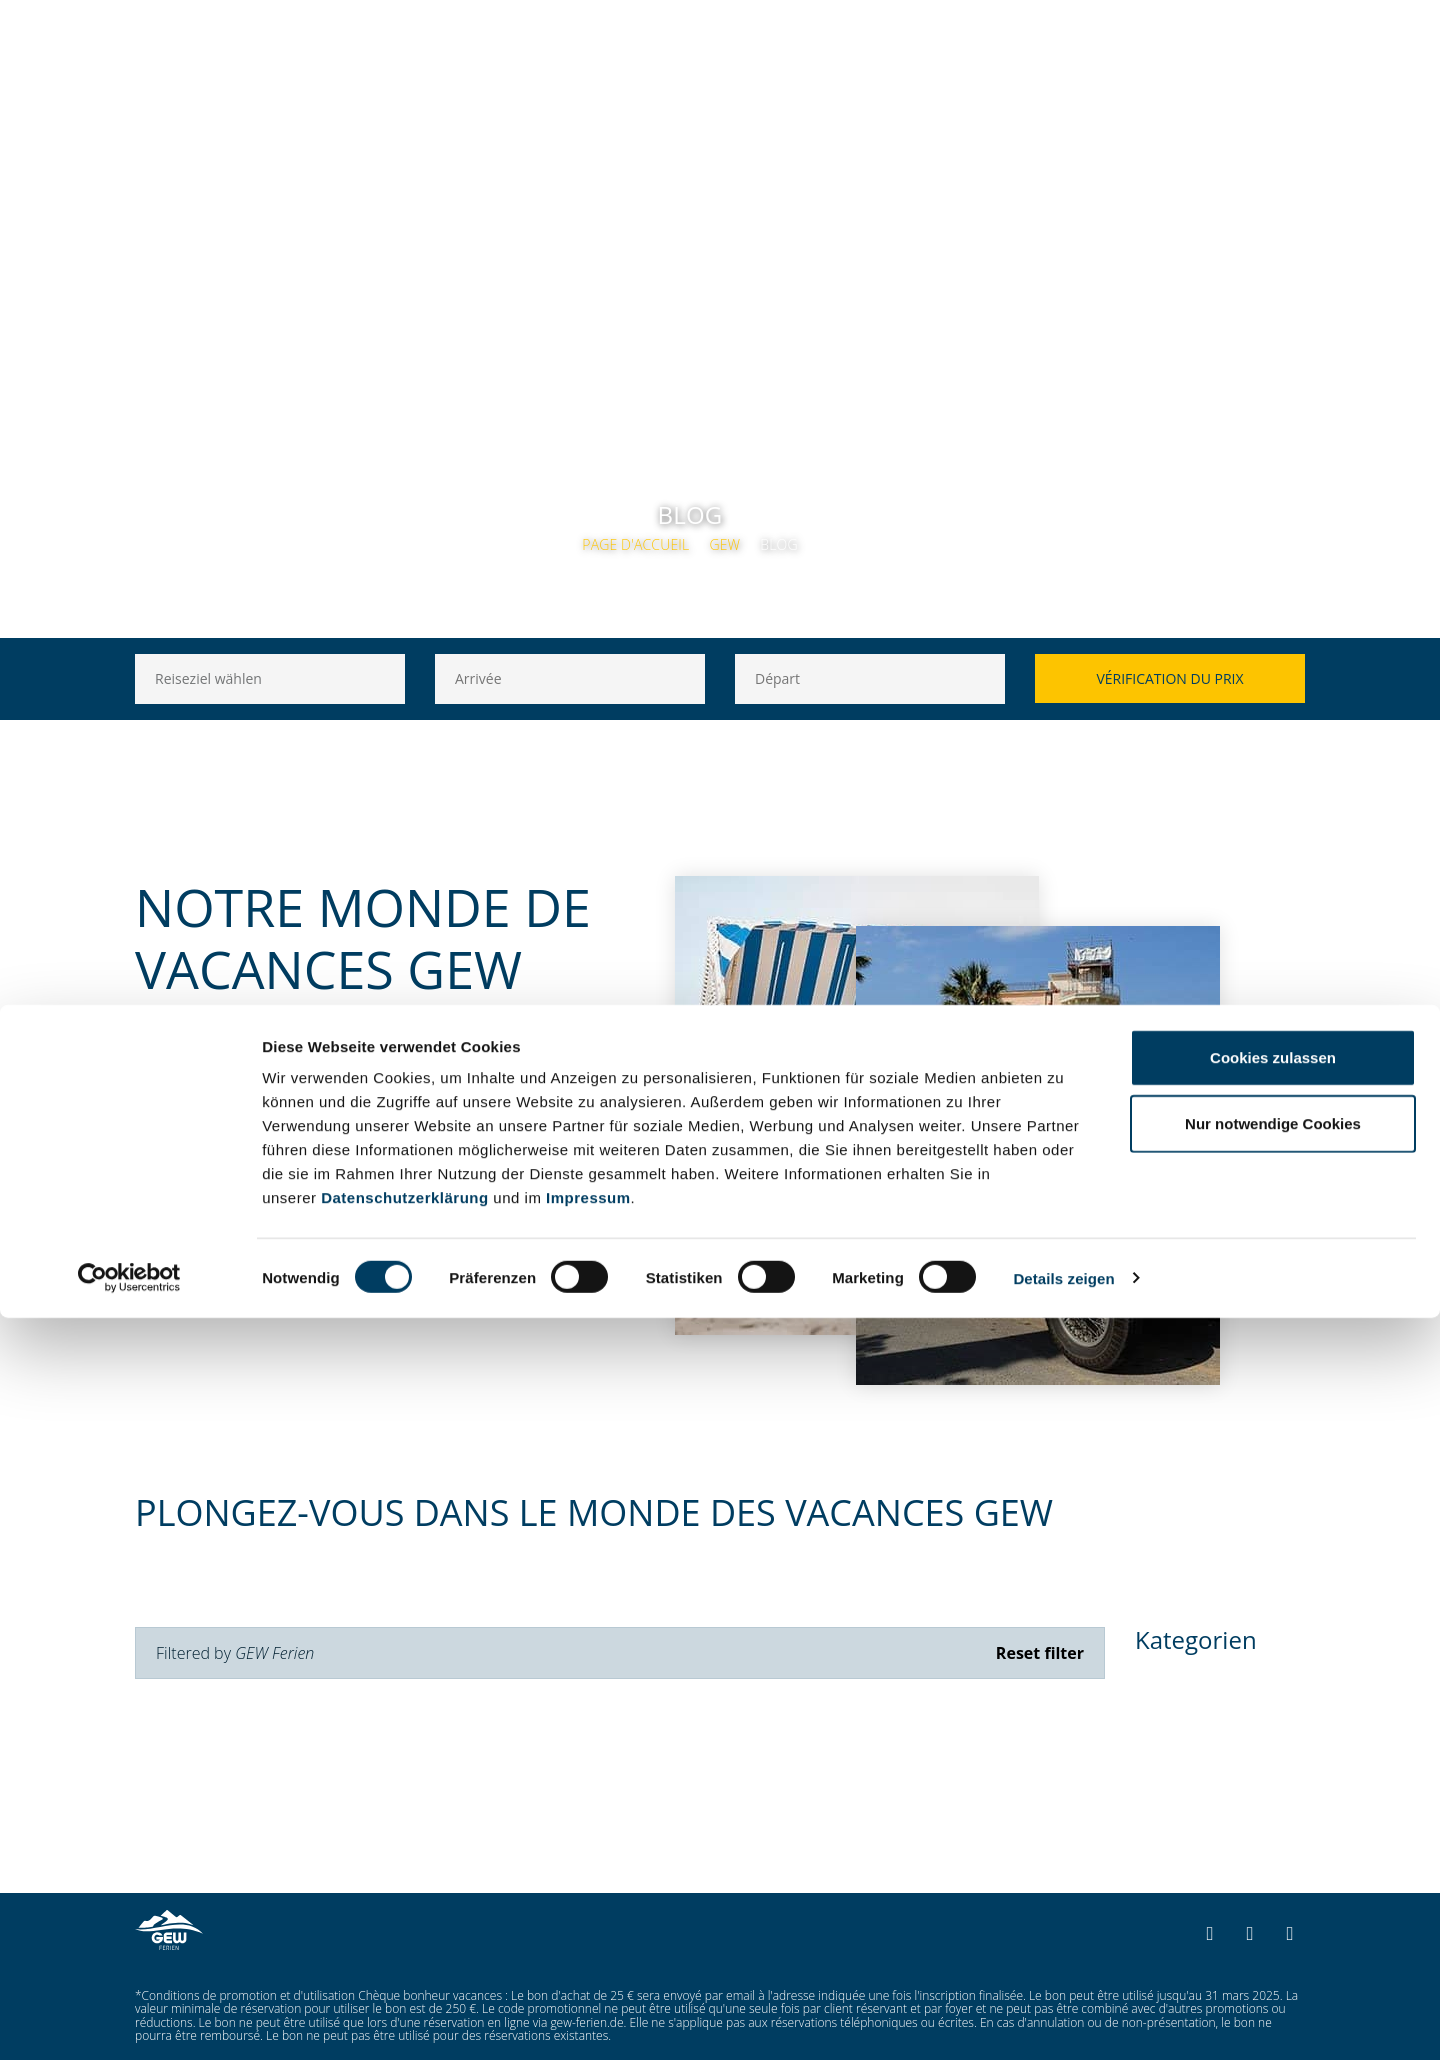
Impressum (588, 1939)
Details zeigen (1063, 2020)
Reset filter (1040, 1653)
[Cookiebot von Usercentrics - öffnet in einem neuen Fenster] (129, 2021)
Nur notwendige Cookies (1273, 1865)
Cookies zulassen (1273, 1799)
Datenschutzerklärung (405, 1939)
